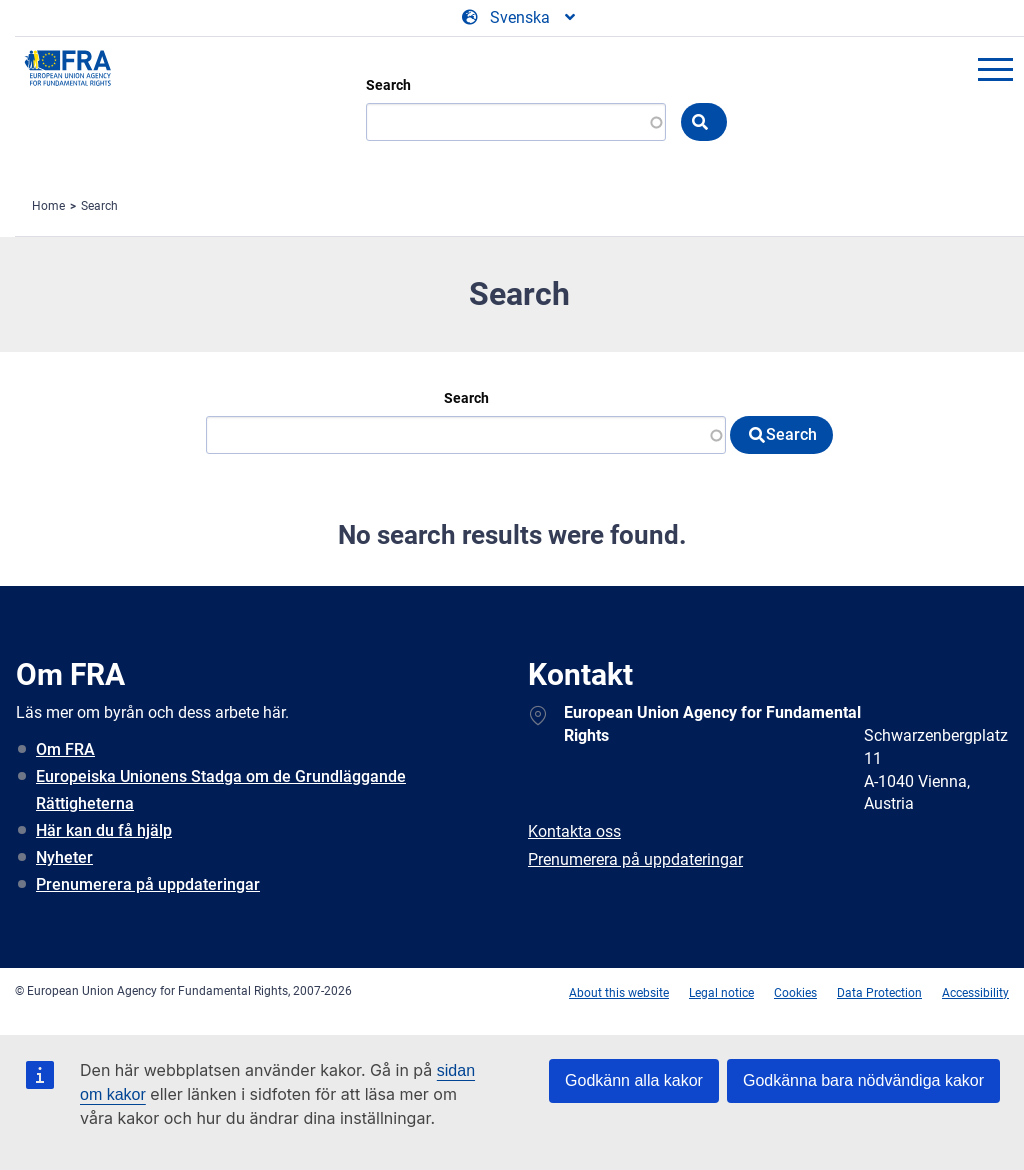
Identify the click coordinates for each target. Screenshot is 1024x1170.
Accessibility (975, 993)
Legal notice (721, 993)
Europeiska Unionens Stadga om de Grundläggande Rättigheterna (221, 790)
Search (388, 85)
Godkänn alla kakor (634, 1080)
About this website (619, 993)
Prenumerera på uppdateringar (148, 884)
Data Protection (879, 993)
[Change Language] (520, 18)
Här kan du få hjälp (104, 830)
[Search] (516, 122)
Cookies (795, 993)
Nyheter (64, 857)
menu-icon (995, 69)
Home (48, 206)
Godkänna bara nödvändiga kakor (863, 1080)
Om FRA (65, 749)
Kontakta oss (574, 831)
